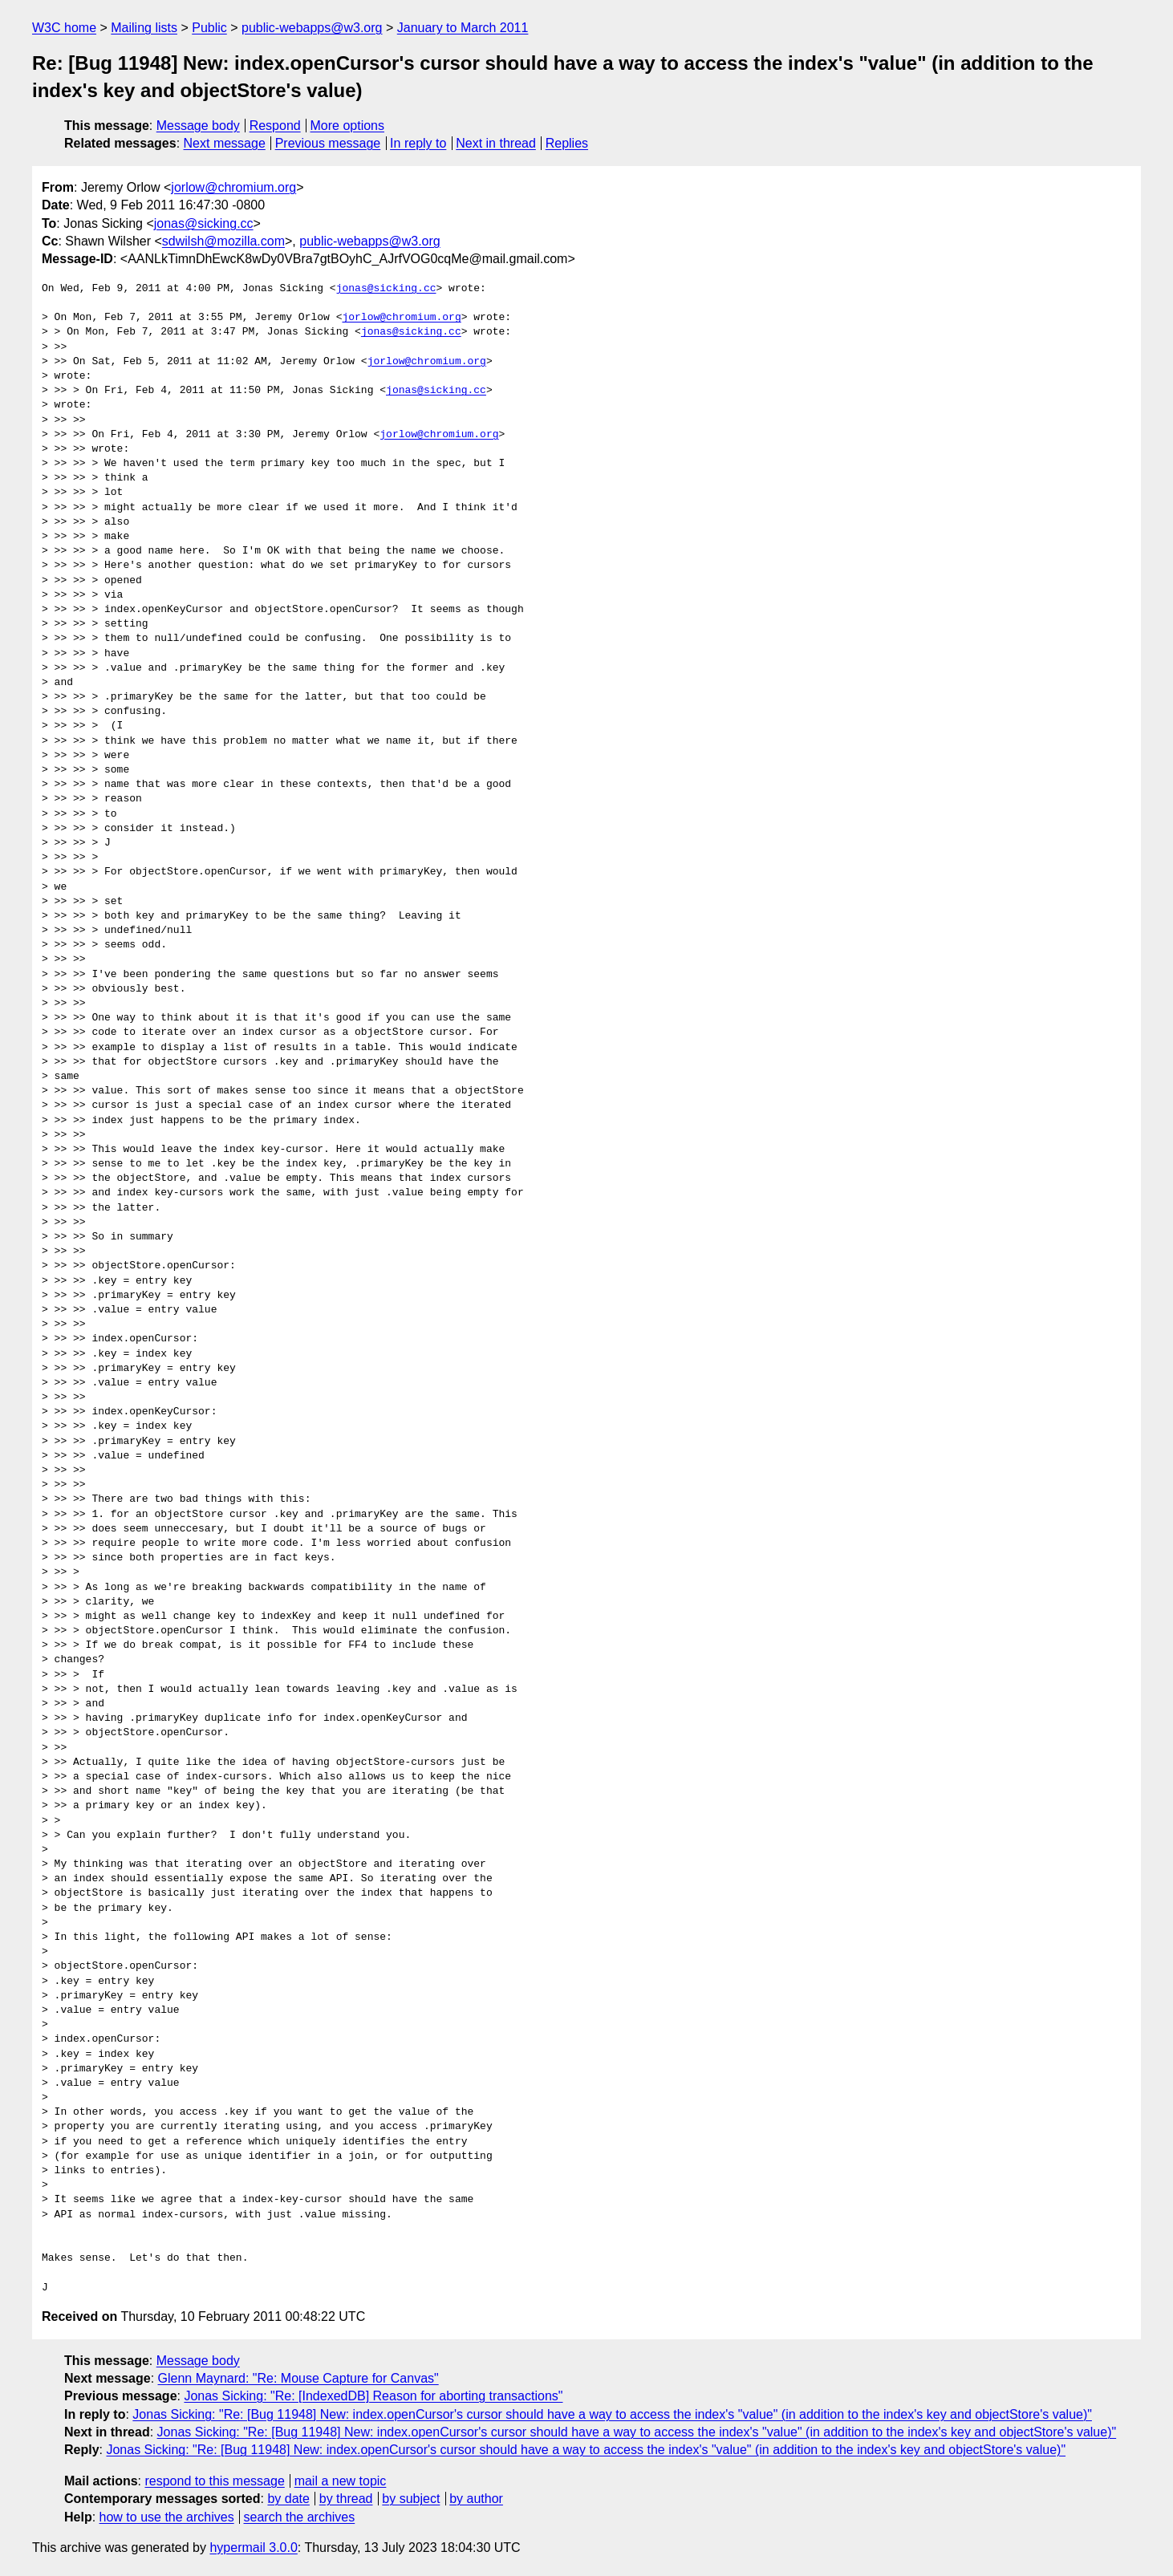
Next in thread (496, 143)
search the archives (299, 2517)
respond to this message (214, 2481)
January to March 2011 (463, 27)
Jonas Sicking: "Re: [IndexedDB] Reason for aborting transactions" (373, 2396)
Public (209, 27)
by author (476, 2498)
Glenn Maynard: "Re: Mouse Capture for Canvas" (298, 2378)
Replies (567, 143)
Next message (225, 143)
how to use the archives (166, 2517)
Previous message (328, 143)
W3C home (64, 27)
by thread (346, 2498)
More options (347, 125)
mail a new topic (340, 2481)
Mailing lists (144, 27)
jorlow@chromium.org (233, 187)
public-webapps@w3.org (312, 27)
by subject (411, 2498)
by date (288, 2498)
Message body (198, 125)
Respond (275, 125)
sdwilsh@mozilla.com (223, 241)
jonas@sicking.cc (204, 223)
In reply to (418, 143)
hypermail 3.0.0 (253, 2547)
